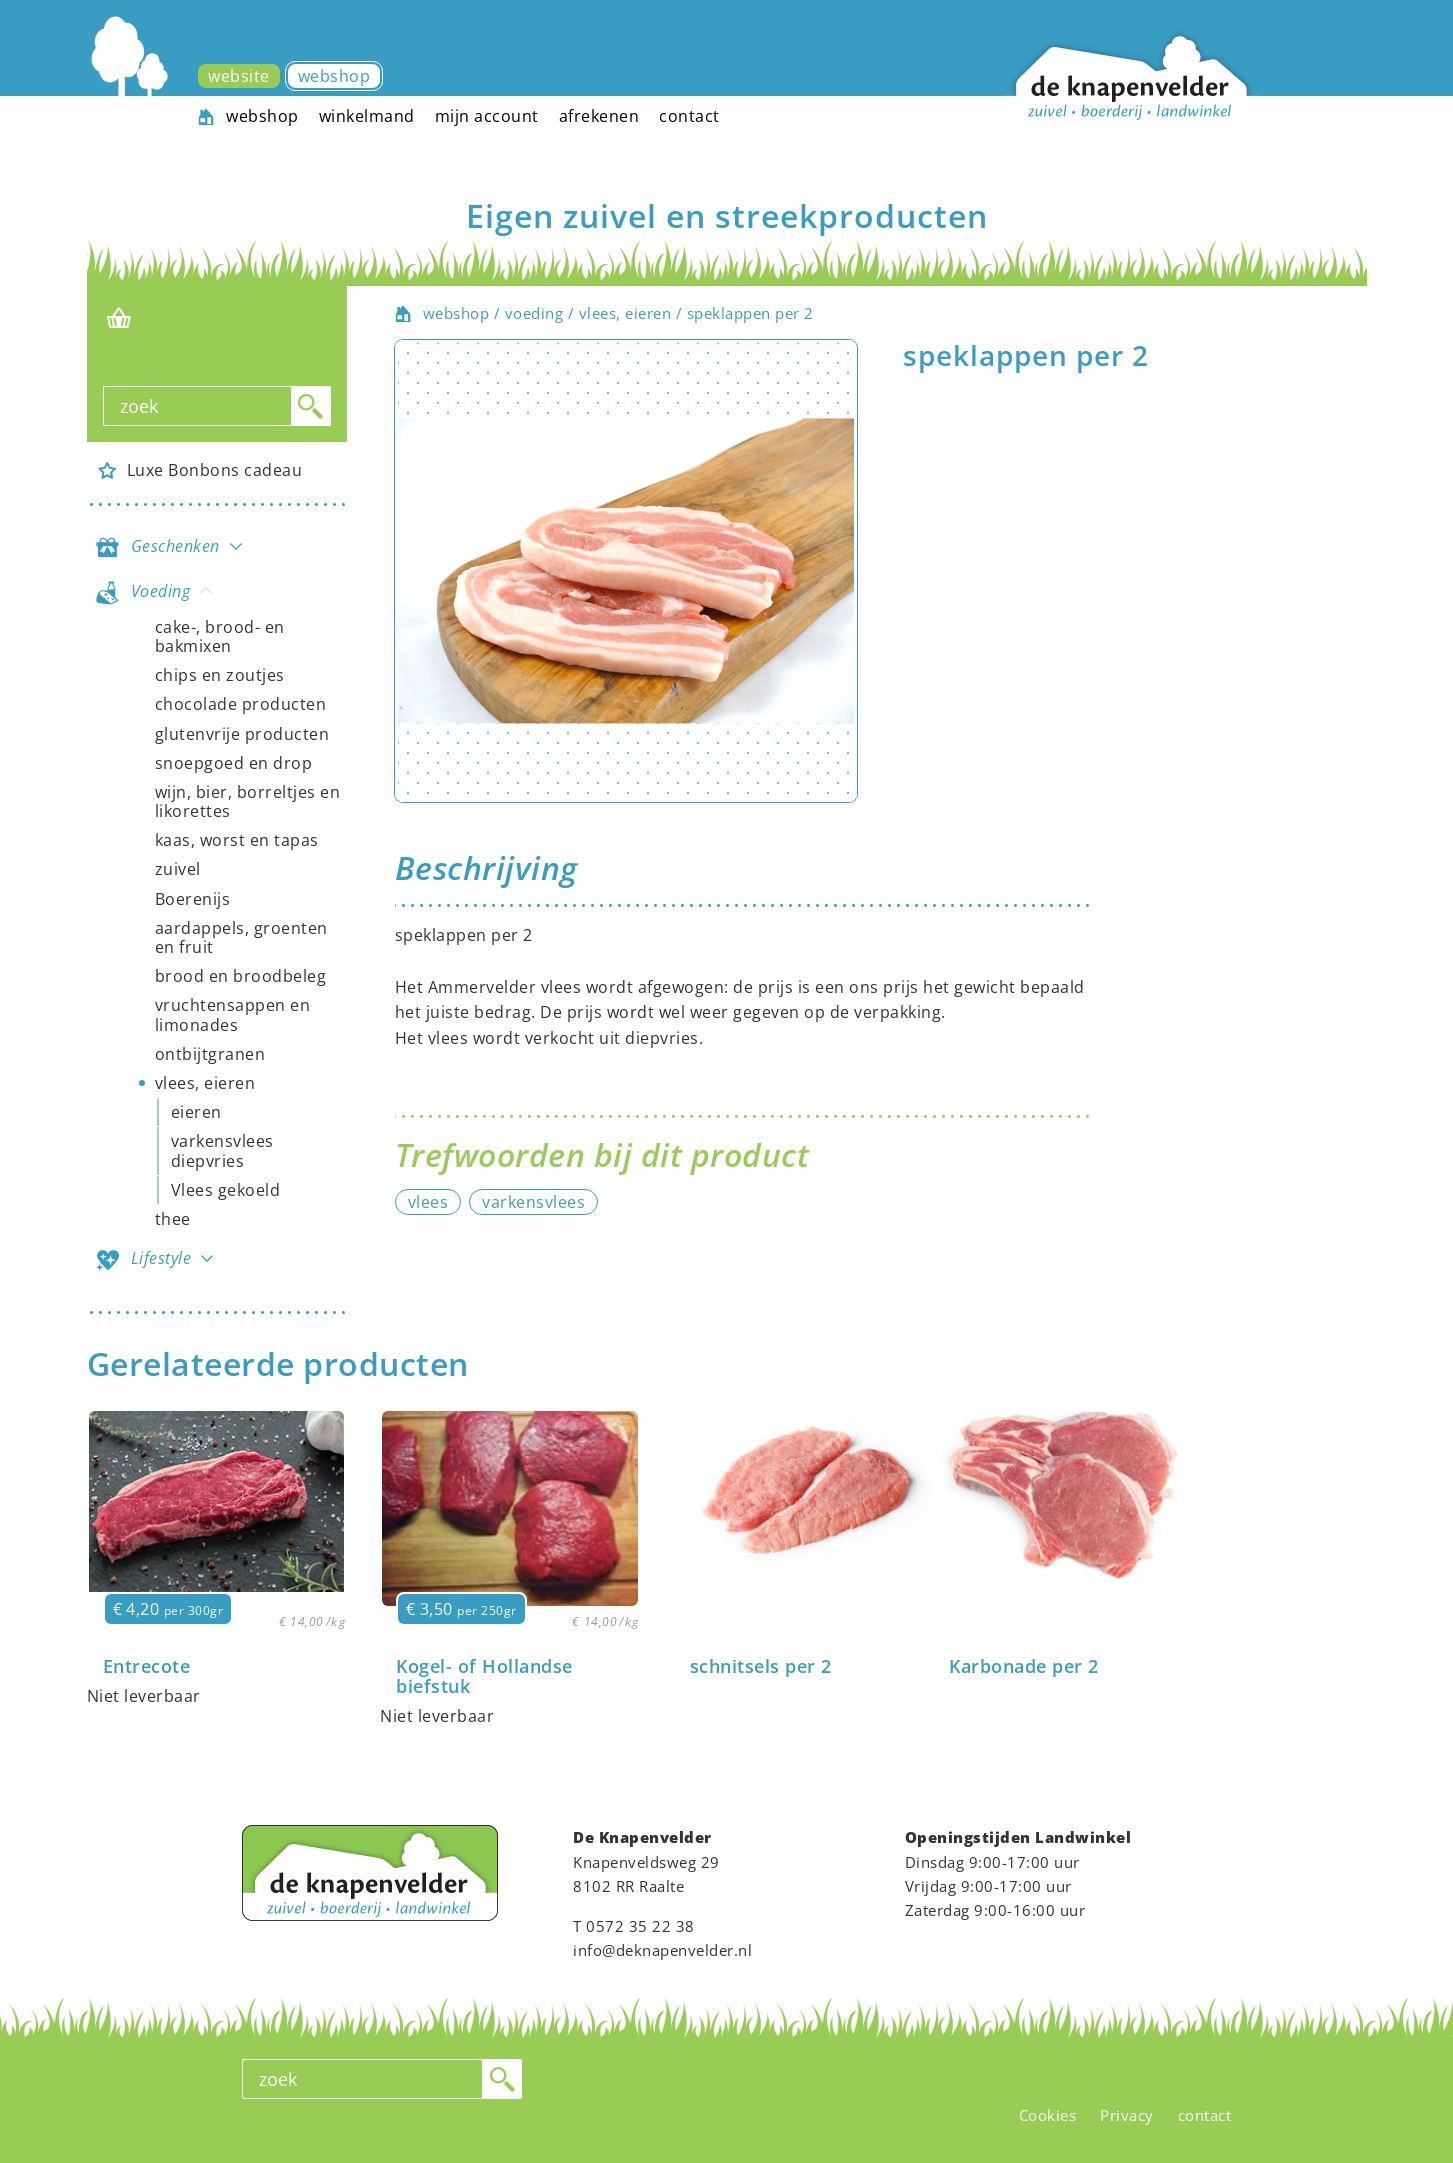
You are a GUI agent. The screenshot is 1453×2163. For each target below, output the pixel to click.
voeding (534, 313)
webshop (456, 313)
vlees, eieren (625, 313)
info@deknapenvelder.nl (662, 1950)
